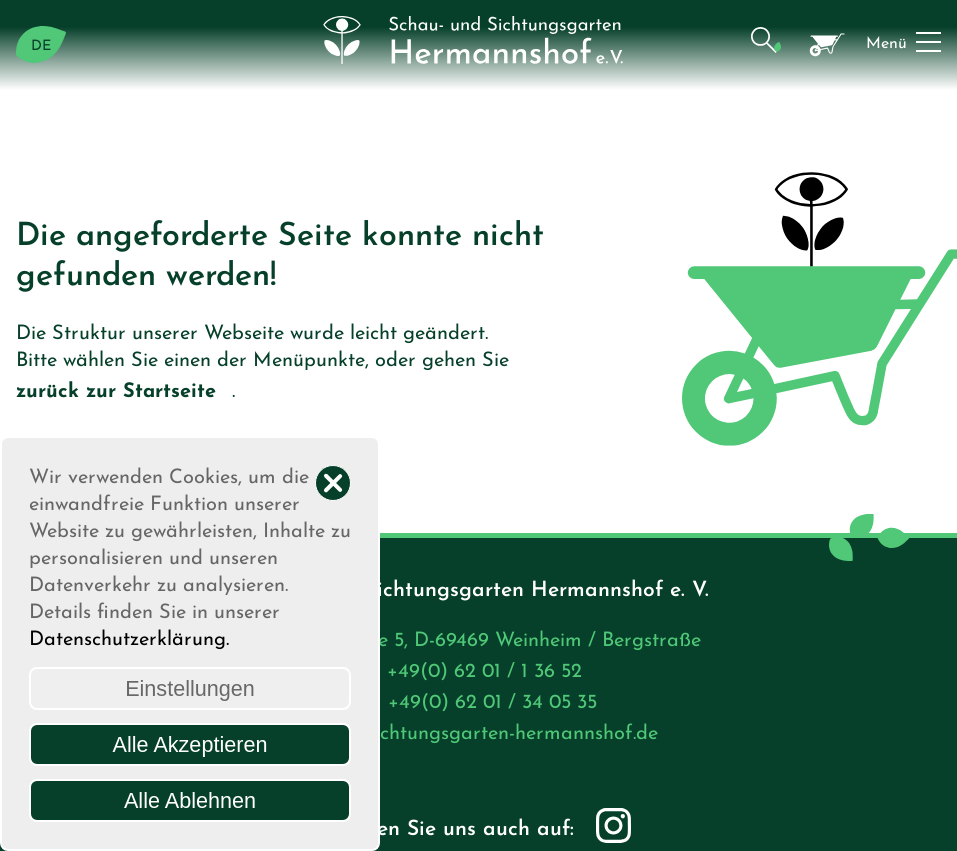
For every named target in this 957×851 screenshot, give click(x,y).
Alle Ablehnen (190, 800)
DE (41, 46)
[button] (765, 44)
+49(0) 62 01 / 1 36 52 (492, 674)
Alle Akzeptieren (190, 744)
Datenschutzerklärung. (129, 640)
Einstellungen (190, 688)
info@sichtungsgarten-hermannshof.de (492, 736)
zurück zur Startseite (124, 394)
